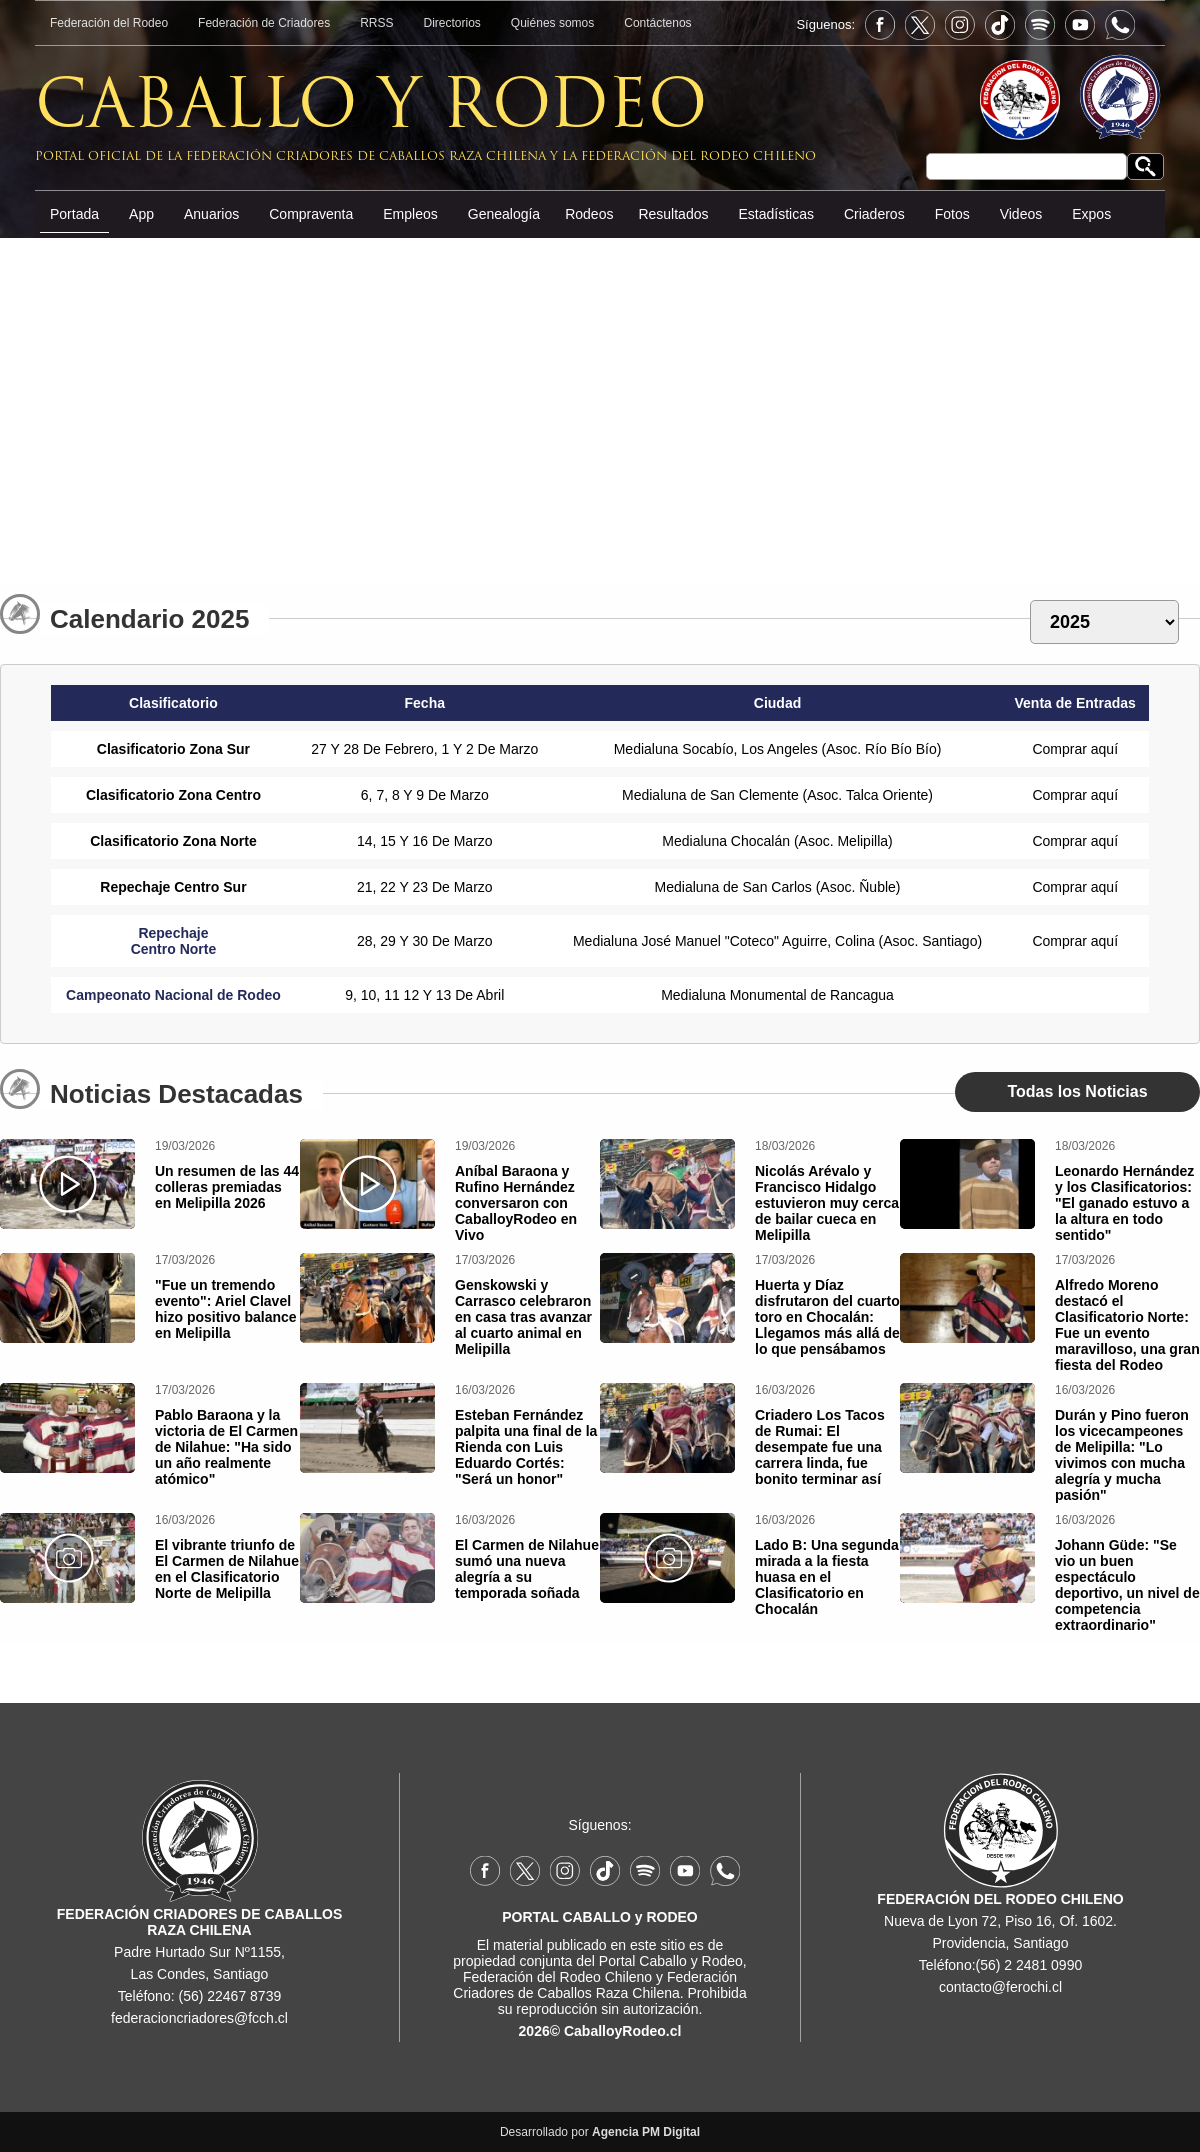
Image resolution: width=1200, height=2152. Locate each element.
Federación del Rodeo (109, 23)
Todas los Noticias (1077, 1091)
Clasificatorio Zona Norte (173, 841)
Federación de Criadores (264, 23)
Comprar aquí (1075, 749)
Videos (1021, 214)
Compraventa (311, 214)
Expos (1091, 214)
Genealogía (504, 214)
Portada (74, 214)
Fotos (952, 214)
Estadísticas (775, 214)
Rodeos (589, 214)
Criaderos (874, 214)
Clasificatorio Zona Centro (173, 795)
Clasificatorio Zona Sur (173, 749)
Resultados (673, 214)
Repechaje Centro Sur (173, 887)
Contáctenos (657, 23)
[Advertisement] (600, 404)
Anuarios (211, 214)
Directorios (452, 23)
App (141, 214)
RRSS (376, 23)
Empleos (410, 214)
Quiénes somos (552, 23)
